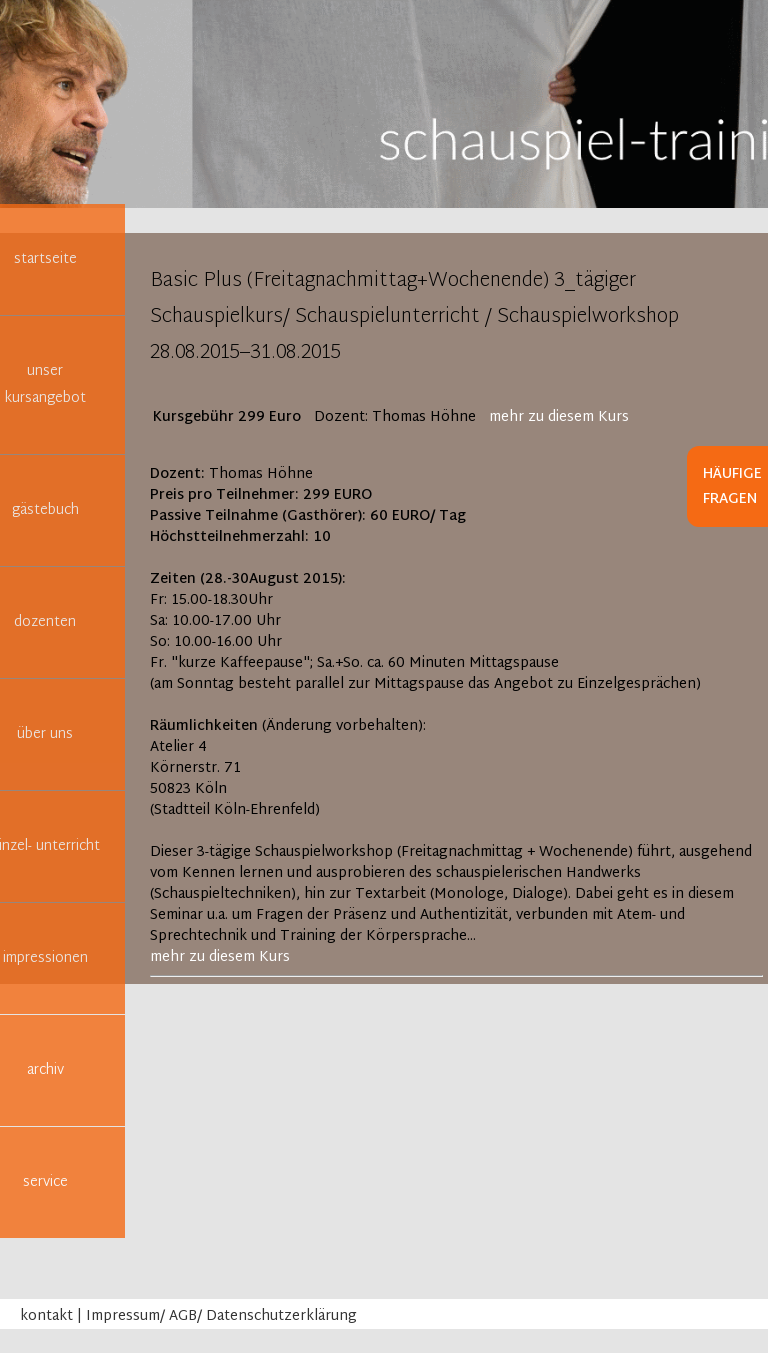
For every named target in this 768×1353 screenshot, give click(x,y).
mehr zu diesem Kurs (559, 417)
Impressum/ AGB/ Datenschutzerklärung (221, 1316)
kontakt (46, 1316)
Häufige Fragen (732, 487)
